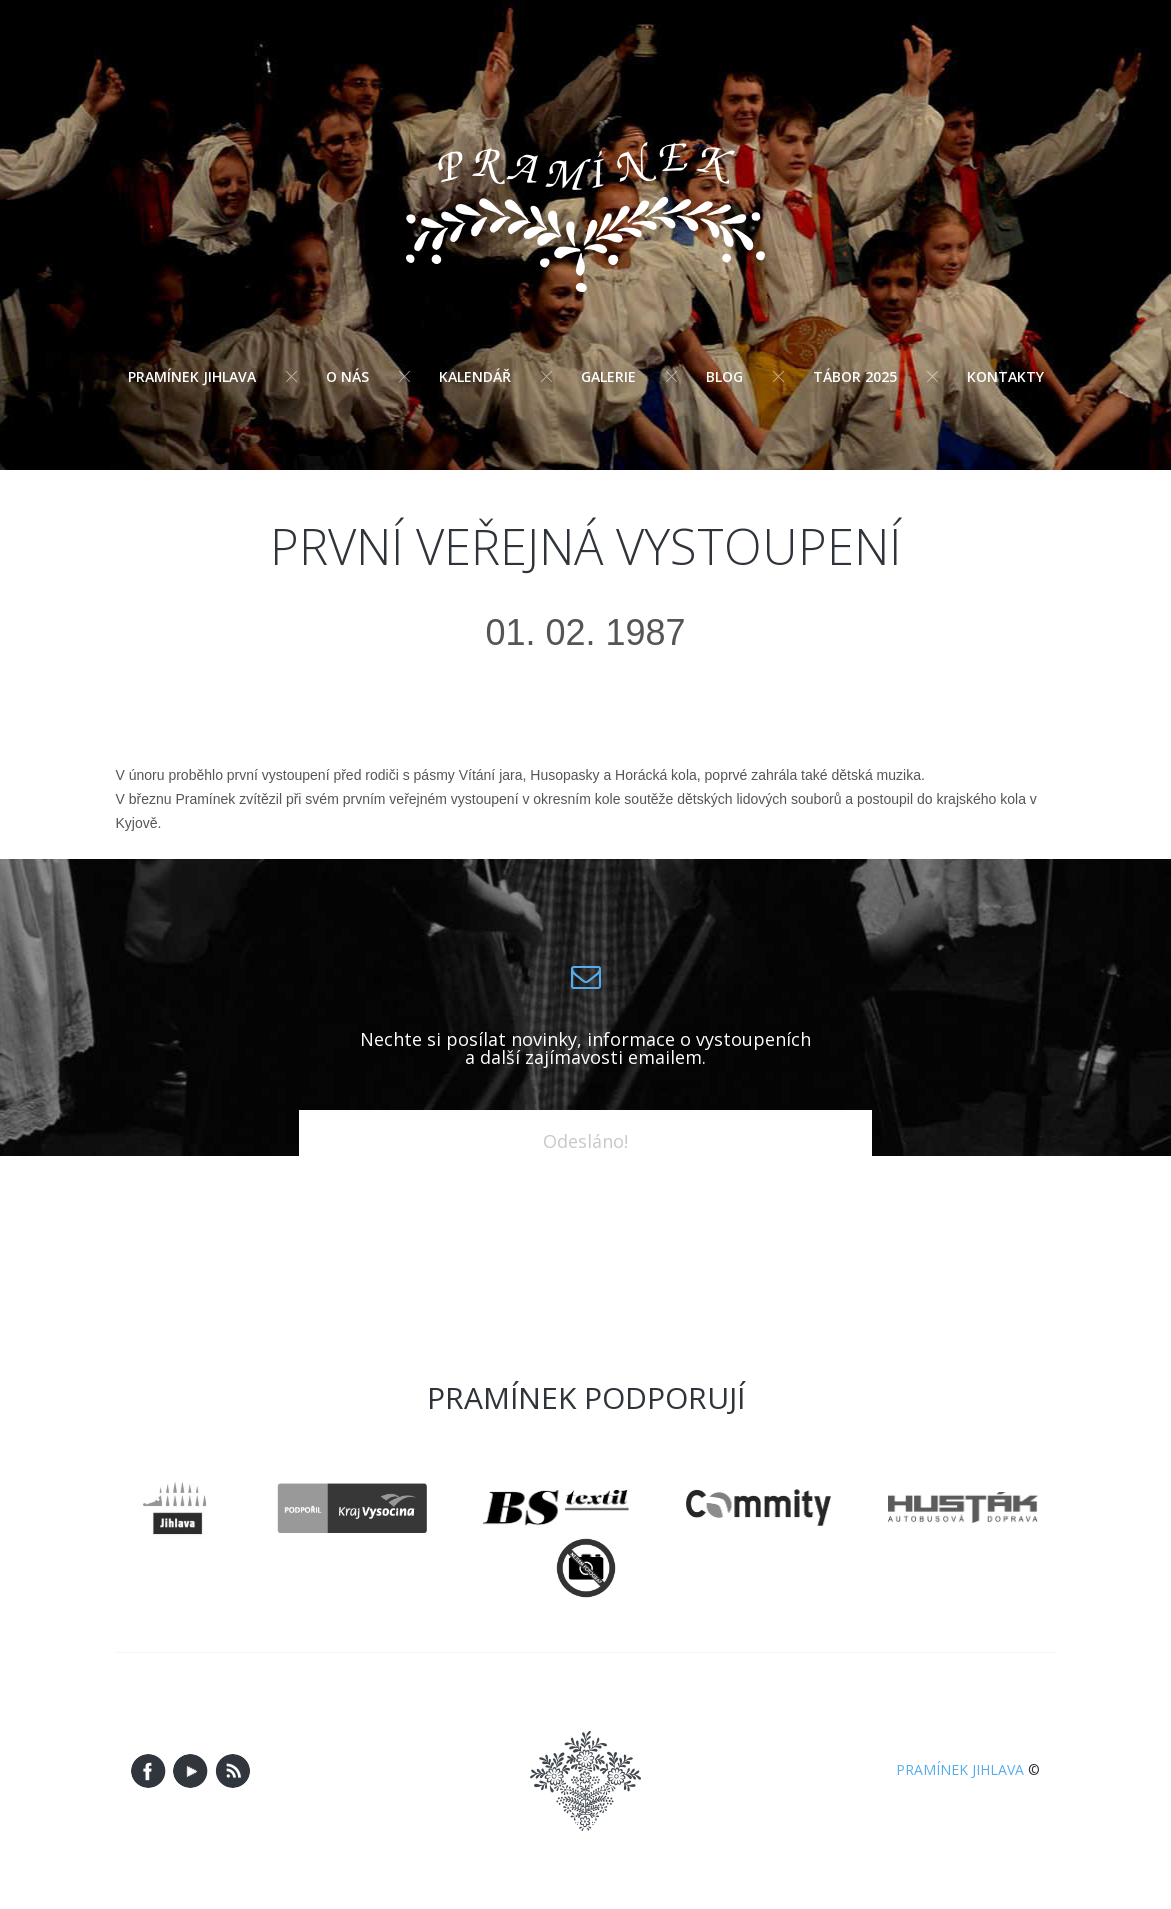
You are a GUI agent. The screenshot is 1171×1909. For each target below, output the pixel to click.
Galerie (608, 376)
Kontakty (1005, 376)
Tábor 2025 (855, 376)
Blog (724, 376)
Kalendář (475, 376)
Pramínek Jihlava (192, 376)
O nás (347, 376)
